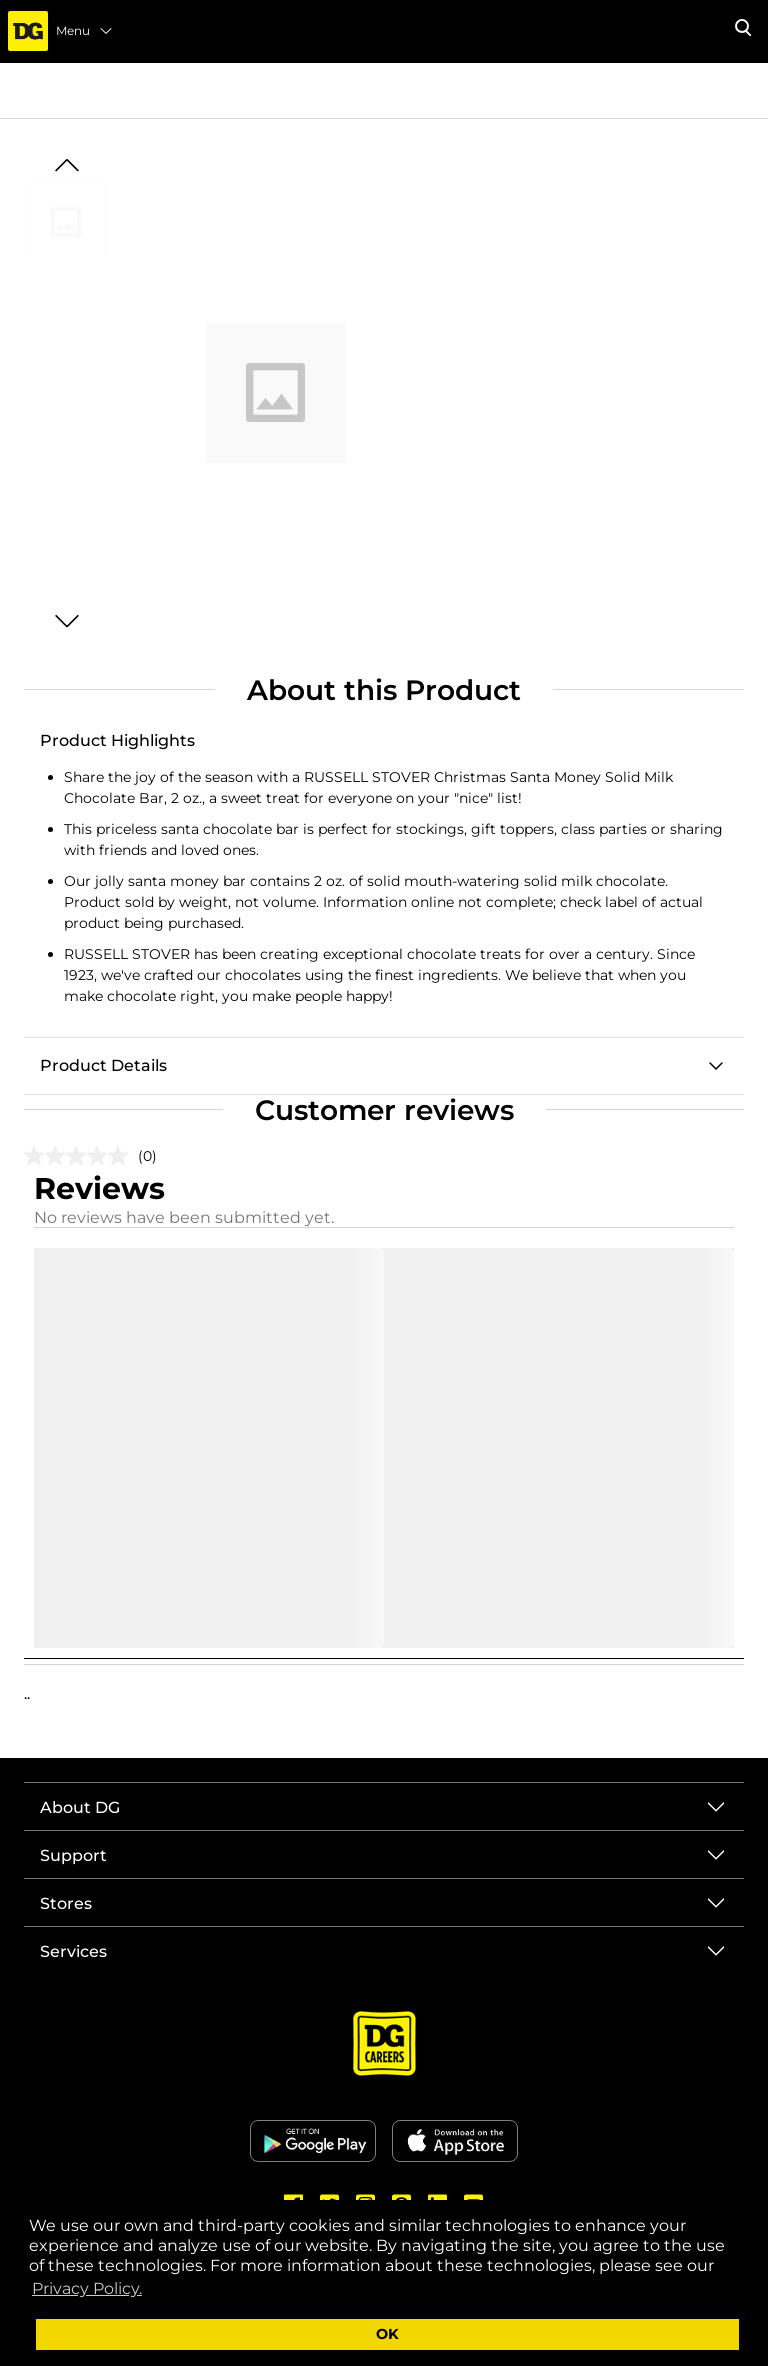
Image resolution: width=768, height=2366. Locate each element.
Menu (85, 31)
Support (73, 1855)
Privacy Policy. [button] (87, 2288)
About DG (80, 1807)
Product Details (103, 1065)
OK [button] (387, 2334)
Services (73, 1951)
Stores (66, 1903)
